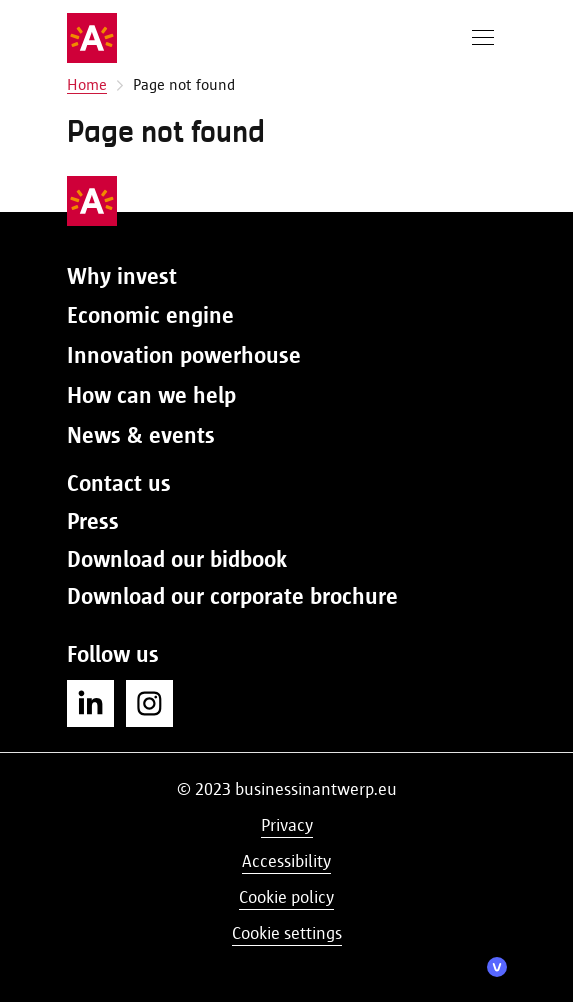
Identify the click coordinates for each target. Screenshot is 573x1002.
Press (93, 521)
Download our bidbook (177, 559)
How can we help (151, 395)
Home (87, 85)
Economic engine (150, 315)
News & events (141, 435)
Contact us (119, 483)
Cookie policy (286, 897)
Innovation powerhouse (184, 355)
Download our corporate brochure (232, 596)
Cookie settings (287, 933)
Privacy (287, 825)
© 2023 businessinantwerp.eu (287, 789)
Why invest (122, 276)
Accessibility (286, 861)
